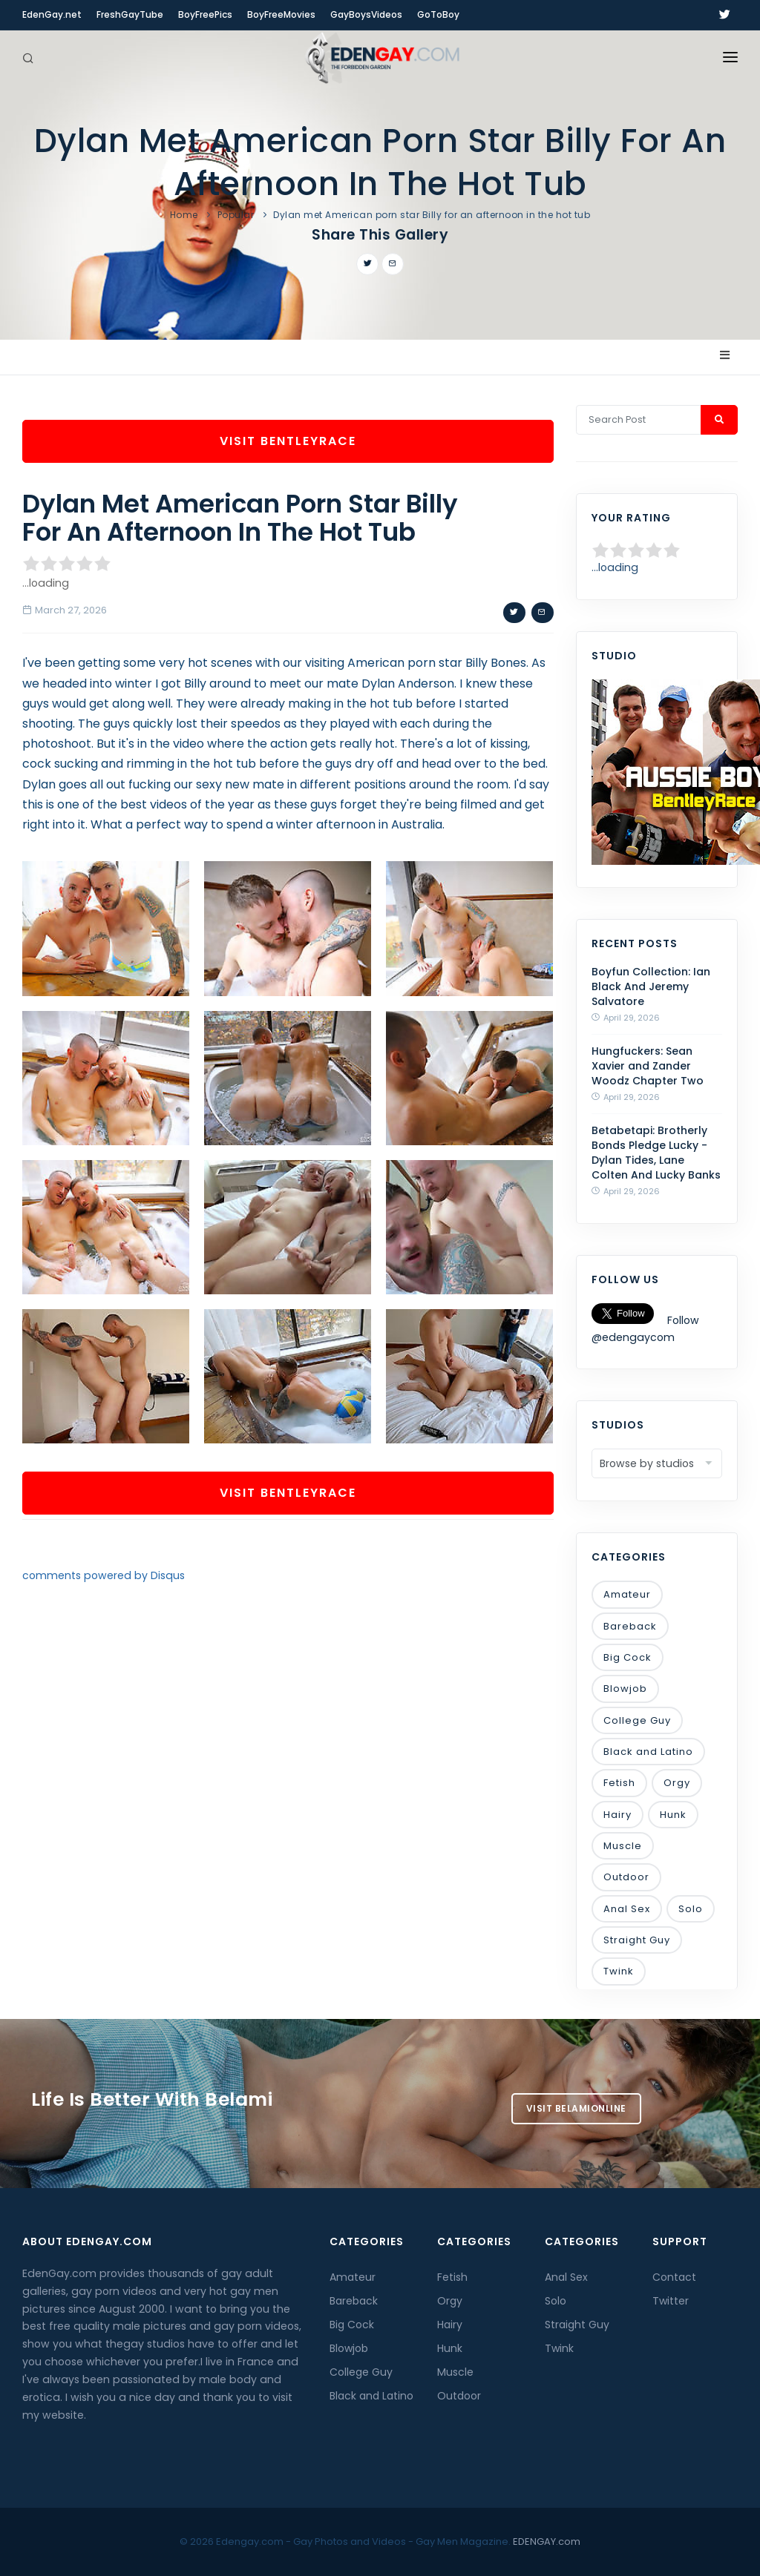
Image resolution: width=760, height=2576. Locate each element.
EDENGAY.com (546, 2541)
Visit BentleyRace (288, 440)
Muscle (622, 1846)
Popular (236, 214)
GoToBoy (438, 14)
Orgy (677, 1783)
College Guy (637, 1720)
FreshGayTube (129, 14)
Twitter (670, 2300)
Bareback (630, 1626)
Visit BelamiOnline (576, 2108)
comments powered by (103, 1575)
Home (184, 214)
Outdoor (626, 1877)
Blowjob (625, 1688)
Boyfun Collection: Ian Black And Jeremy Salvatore (651, 986)
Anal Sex (626, 1909)
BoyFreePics (205, 14)
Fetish (619, 1783)
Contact (674, 2277)
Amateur (627, 1594)
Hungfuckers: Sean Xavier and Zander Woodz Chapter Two (648, 1066)
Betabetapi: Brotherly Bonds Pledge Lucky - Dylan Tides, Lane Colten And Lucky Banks (656, 1152)
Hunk (673, 1815)
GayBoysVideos (366, 14)
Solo (690, 1909)
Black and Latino (648, 1752)
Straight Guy (636, 1940)
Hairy (617, 1815)
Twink (618, 1971)
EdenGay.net (52, 14)
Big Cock (627, 1657)
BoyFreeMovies (281, 14)
